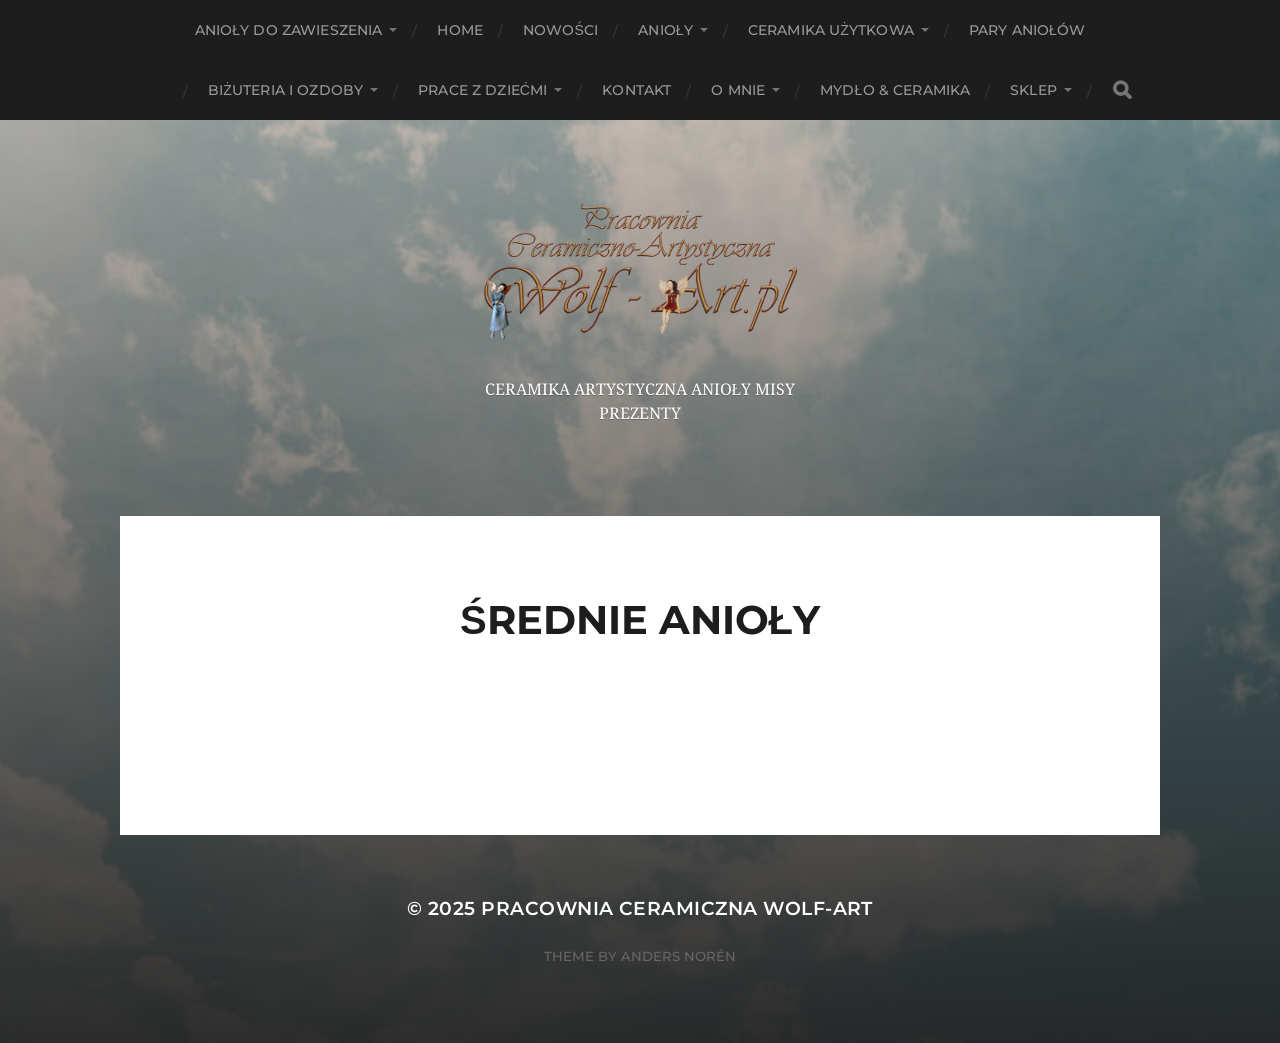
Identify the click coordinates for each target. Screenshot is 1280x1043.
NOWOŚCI (560, 30)
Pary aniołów (1027, 30)
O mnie (738, 90)
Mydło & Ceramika (895, 90)
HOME (460, 30)
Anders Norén (678, 956)
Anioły (665, 30)
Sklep (1033, 90)
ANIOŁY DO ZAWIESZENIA (289, 30)
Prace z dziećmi (482, 90)
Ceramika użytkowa (831, 30)
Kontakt (636, 90)
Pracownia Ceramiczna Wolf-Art (677, 908)
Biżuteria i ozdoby (285, 90)
